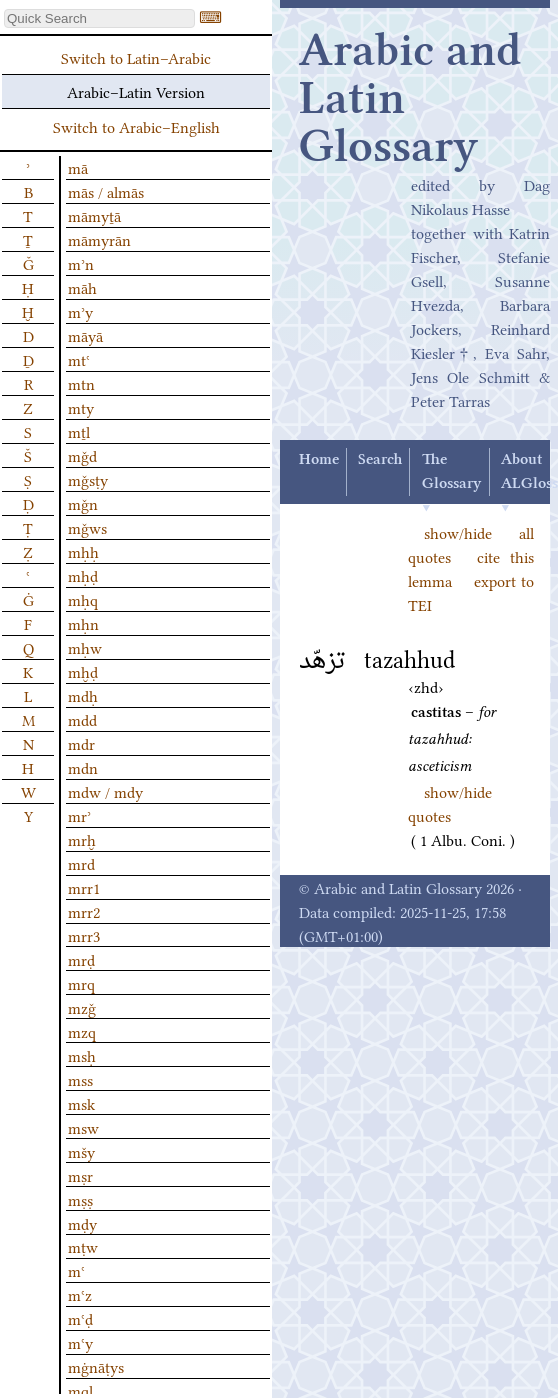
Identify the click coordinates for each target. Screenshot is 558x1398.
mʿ (76, 1270)
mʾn (81, 263)
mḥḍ (83, 575)
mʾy (80, 311)
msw (83, 1127)
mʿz (80, 1294)
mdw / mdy (105, 791)
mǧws (87, 527)
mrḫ (82, 839)
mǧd (82, 455)
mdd (82, 719)
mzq (82, 1031)
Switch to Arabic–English (136, 126)
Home (319, 460)
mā (78, 167)
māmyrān (99, 239)
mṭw (83, 1246)
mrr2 (84, 911)
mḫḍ (83, 671)
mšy (81, 1151)
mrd (81, 863)
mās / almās (106, 191)
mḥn (83, 623)
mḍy (82, 1223)
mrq (81, 983)
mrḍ (81, 959)
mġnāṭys (96, 1366)
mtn (81, 383)
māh (82, 287)
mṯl (79, 431)
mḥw (85, 647)
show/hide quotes (450, 803)
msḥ (82, 1055)
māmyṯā (94, 215)
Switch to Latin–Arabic (136, 57)
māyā (85, 335)
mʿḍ (80, 1318)
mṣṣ (80, 1199)
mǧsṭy (88, 479)
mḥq (83, 599)
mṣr (80, 1175)
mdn (83, 767)
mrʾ (79, 815)
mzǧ (82, 1007)
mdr (81, 743)
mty (81, 407)
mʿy (80, 1342)
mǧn (83, 503)
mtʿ (79, 359)
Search (380, 460)
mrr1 (84, 887)
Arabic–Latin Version (136, 91)
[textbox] (99, 18)
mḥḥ (83, 551)
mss (80, 1079)
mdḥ (83, 695)
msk (81, 1103)
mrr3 (84, 935)
